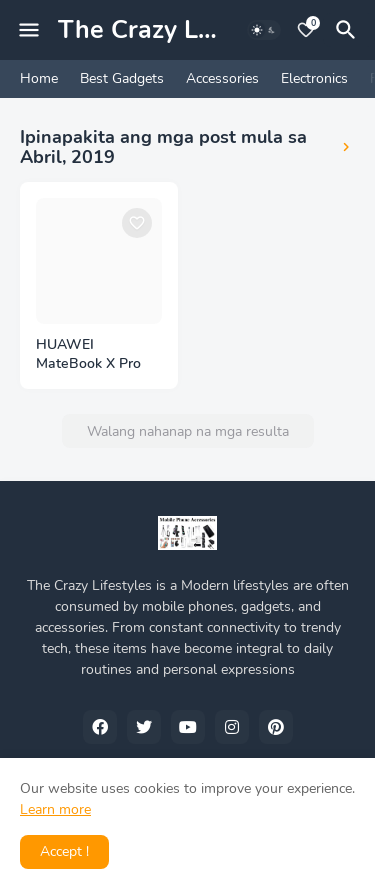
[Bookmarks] (306, 30)
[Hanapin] (349, 30)
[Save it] (137, 223)
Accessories (222, 78)
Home (39, 78)
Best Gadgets (122, 78)
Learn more (55, 809)
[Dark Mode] (264, 30)
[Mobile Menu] (29, 30)
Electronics (314, 78)
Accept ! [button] (64, 851)
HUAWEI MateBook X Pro (88, 354)
